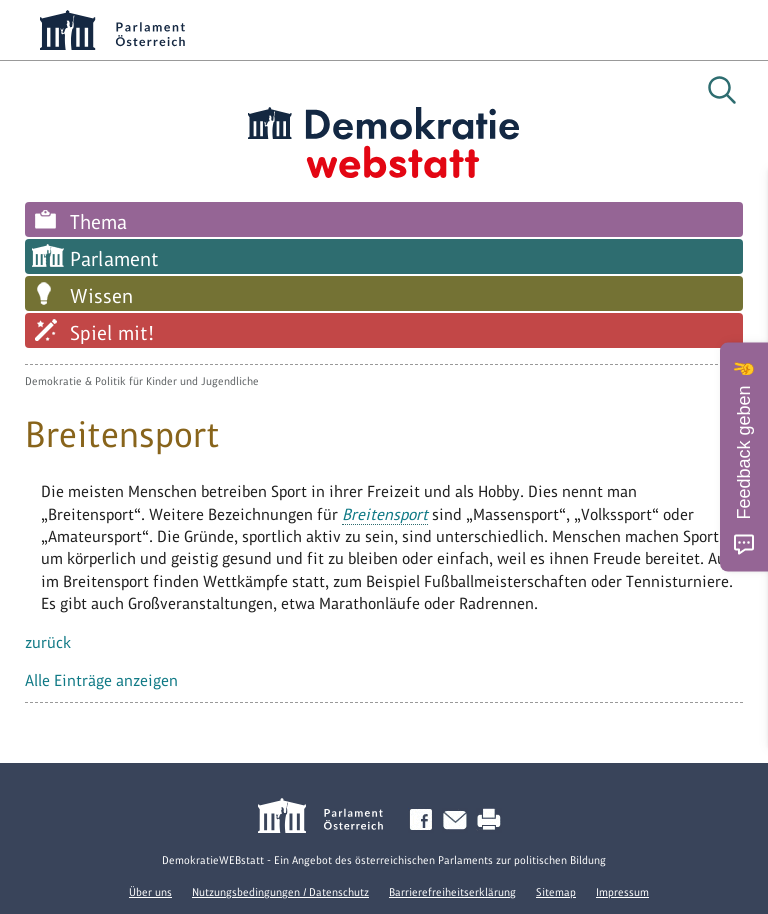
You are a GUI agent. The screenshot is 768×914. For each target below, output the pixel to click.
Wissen (101, 296)
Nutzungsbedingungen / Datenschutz (280, 892)
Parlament (114, 259)
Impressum (622, 892)
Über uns (150, 892)
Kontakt (459, 820)
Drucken (493, 820)
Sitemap (556, 892)
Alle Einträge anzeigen (101, 680)
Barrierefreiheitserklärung (452, 892)
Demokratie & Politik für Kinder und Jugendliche (142, 381)
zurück (48, 642)
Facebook (425, 820)
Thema (98, 222)
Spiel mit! (112, 333)
